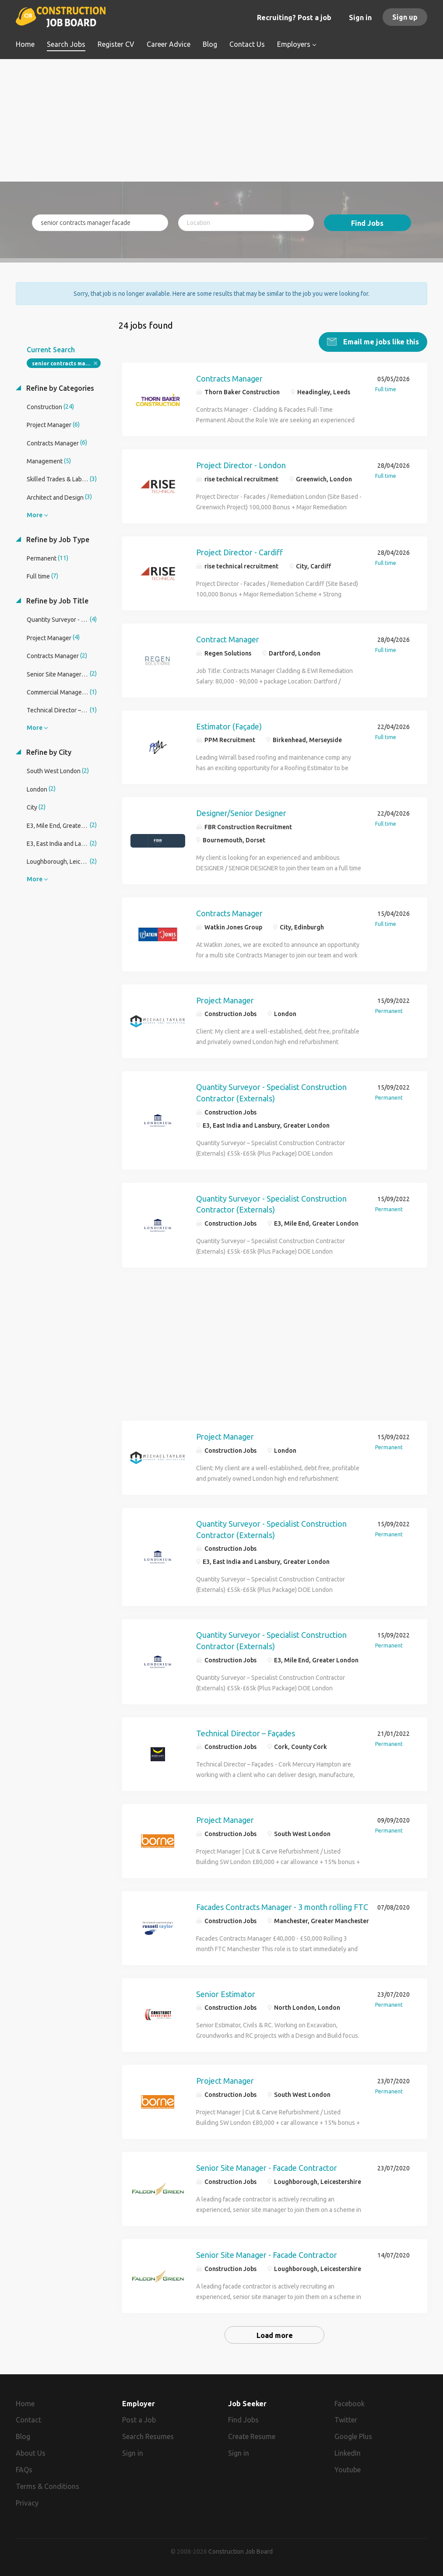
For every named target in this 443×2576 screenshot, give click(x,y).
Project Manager (225, 1000)
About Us (31, 2453)
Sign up (405, 17)
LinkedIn (347, 2453)
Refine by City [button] (48, 752)
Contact (28, 2420)
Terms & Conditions (47, 2486)
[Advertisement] (221, 120)
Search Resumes (148, 2436)
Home (25, 2404)
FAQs (24, 2470)
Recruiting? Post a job (294, 17)
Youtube (347, 2470)
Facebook (349, 2404)
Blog (23, 2436)
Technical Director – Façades (245, 1733)
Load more (275, 2335)
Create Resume (251, 2436)
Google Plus (353, 2436)
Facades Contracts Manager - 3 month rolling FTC (282, 1907)
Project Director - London (241, 465)
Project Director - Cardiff (239, 552)
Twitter (345, 2420)
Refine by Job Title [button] (56, 601)
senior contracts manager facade (66, 363)
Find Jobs (367, 223)
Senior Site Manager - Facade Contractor (266, 2167)
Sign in (360, 17)
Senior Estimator (225, 1994)
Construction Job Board (240, 2551)
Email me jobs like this (380, 342)
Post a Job (139, 2420)
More (34, 515)
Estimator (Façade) (229, 726)
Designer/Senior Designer (241, 813)
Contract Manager (227, 639)
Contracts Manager (229, 378)
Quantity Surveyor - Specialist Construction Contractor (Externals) (271, 1093)
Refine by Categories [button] (59, 388)
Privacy (27, 2503)
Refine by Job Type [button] (57, 539)
